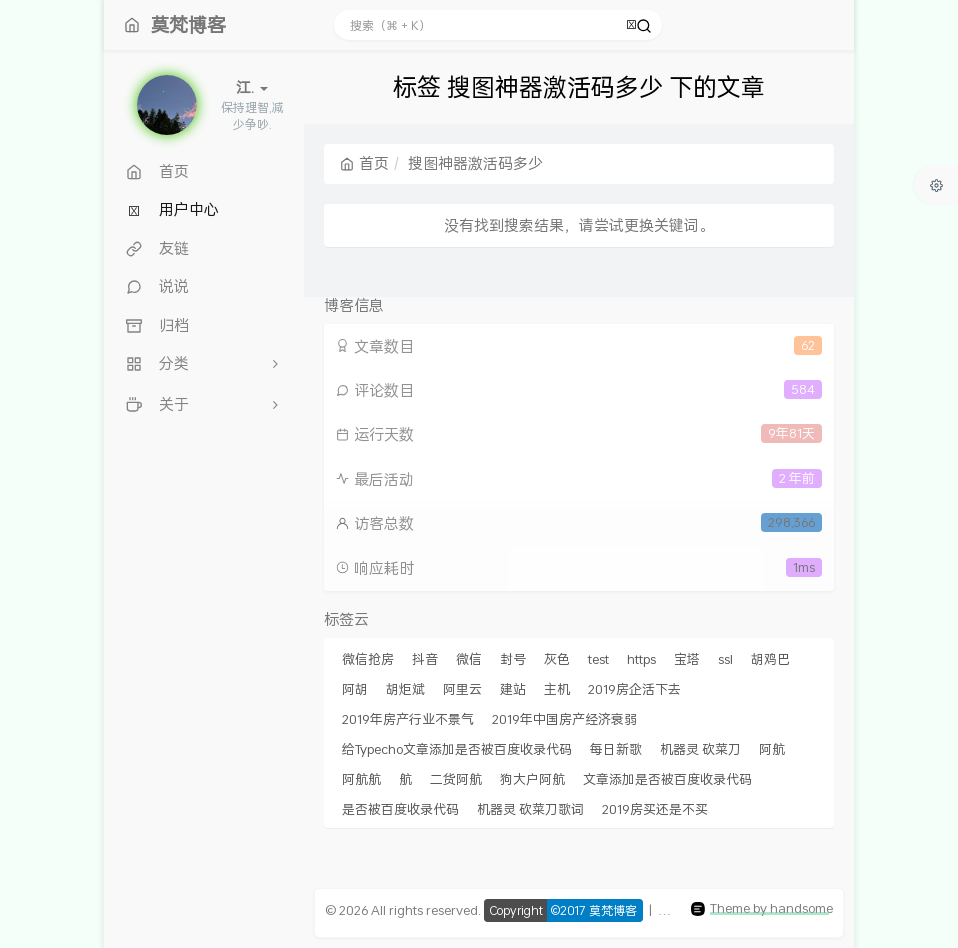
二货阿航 (456, 779)
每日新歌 (616, 749)
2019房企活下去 (634, 689)
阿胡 (355, 689)
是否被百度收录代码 (400, 809)
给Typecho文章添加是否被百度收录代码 (457, 749)
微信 (469, 659)
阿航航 (361, 779)
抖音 (425, 659)
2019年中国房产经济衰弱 (564, 719)
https (641, 659)
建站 (513, 689)
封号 (513, 659)
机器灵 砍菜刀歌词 (530, 809)
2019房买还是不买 (655, 809)
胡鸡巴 (770, 659)
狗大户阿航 (532, 779)
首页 (364, 163)
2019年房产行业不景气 (408, 719)
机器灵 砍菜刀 (700, 749)
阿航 (772, 749)
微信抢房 (368, 659)
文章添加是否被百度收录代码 (667, 779)
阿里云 (462, 689)
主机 (557, 689)
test (598, 659)
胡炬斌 (405, 689)
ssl (725, 659)
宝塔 (687, 659)
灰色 (557, 659)
